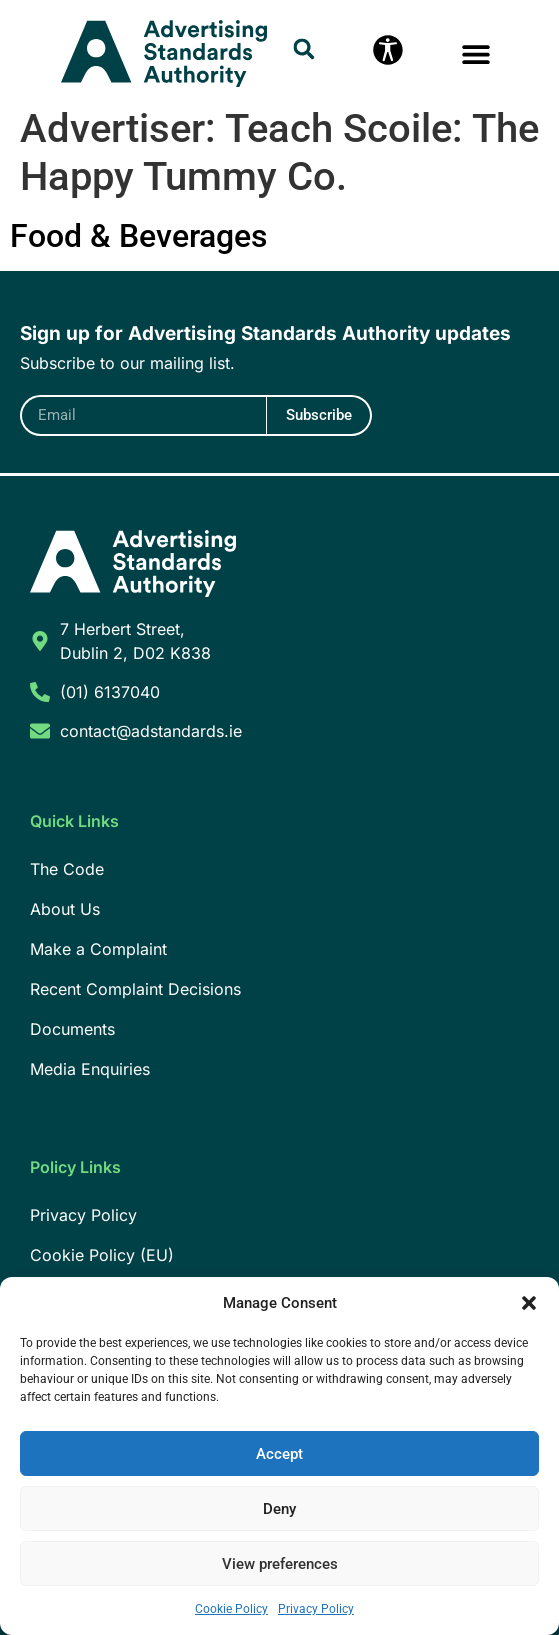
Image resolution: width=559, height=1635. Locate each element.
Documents (72, 1029)
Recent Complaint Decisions (135, 989)
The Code (67, 869)
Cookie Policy (231, 1609)
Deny (279, 1509)
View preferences (280, 1564)
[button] (529, 1303)
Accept (279, 1454)
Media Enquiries (90, 1069)
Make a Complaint (98, 949)
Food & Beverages (138, 236)
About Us (65, 909)
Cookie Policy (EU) (102, 1255)
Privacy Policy (316, 1609)
